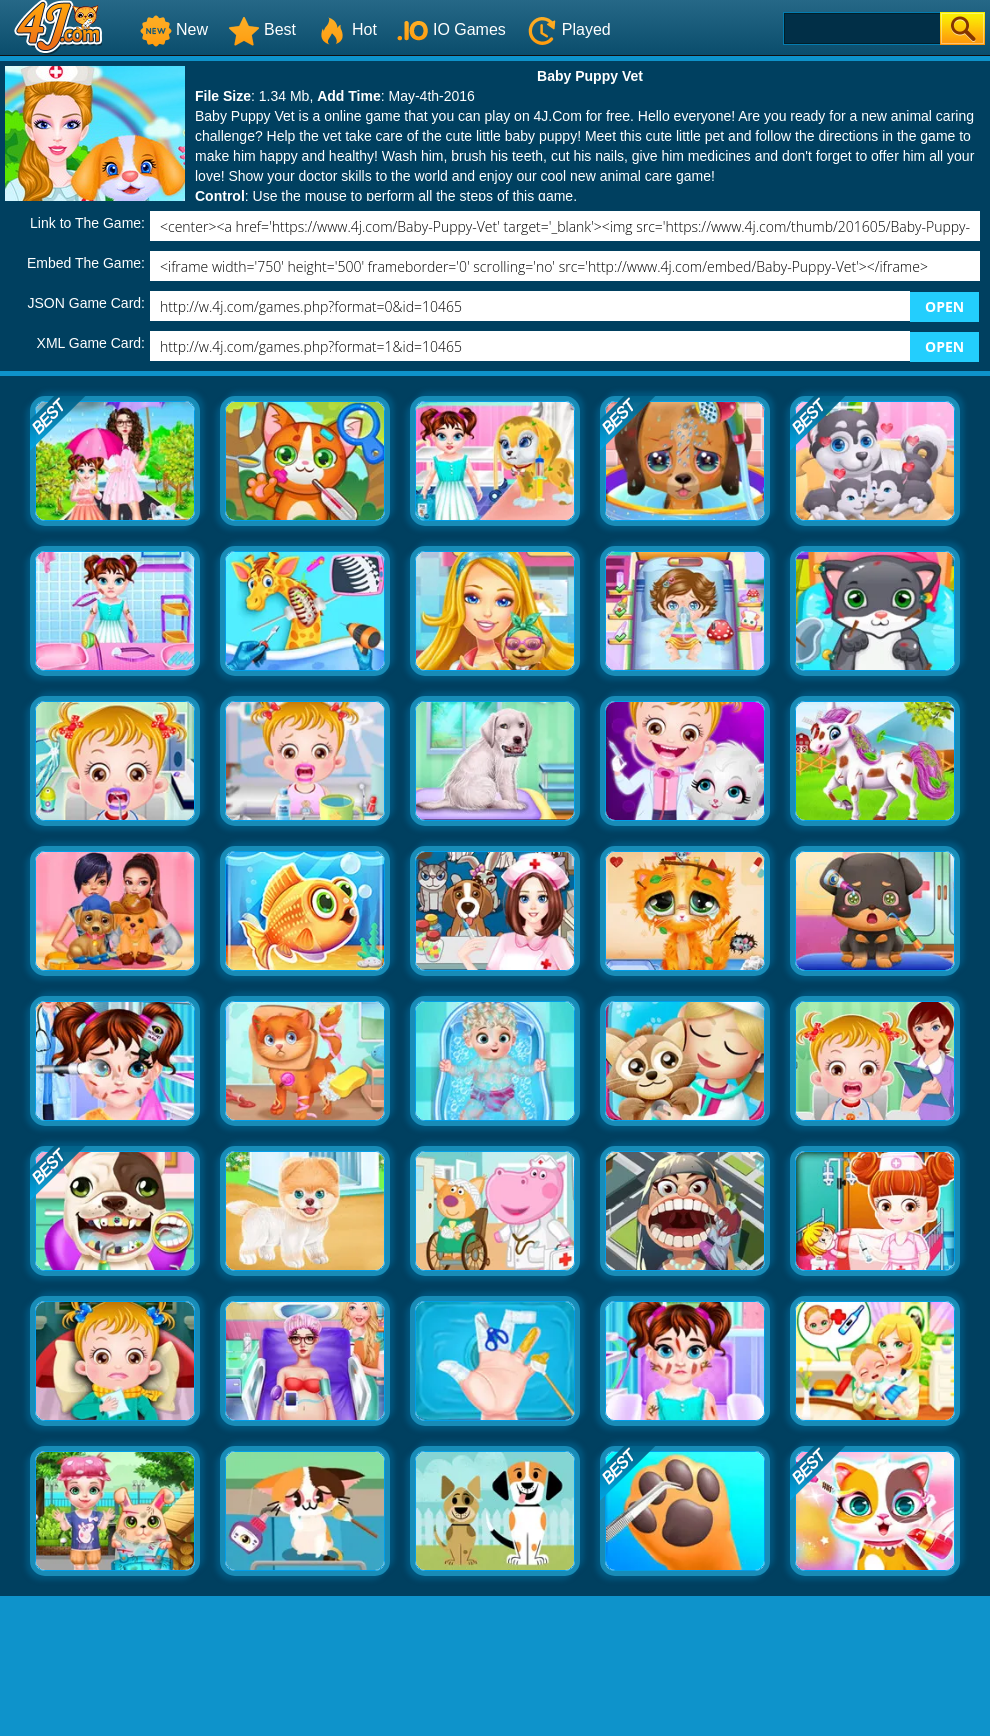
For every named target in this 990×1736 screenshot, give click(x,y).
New (174, 29)
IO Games (451, 29)
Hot (346, 29)
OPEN (944, 306)
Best (262, 29)
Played (568, 29)
